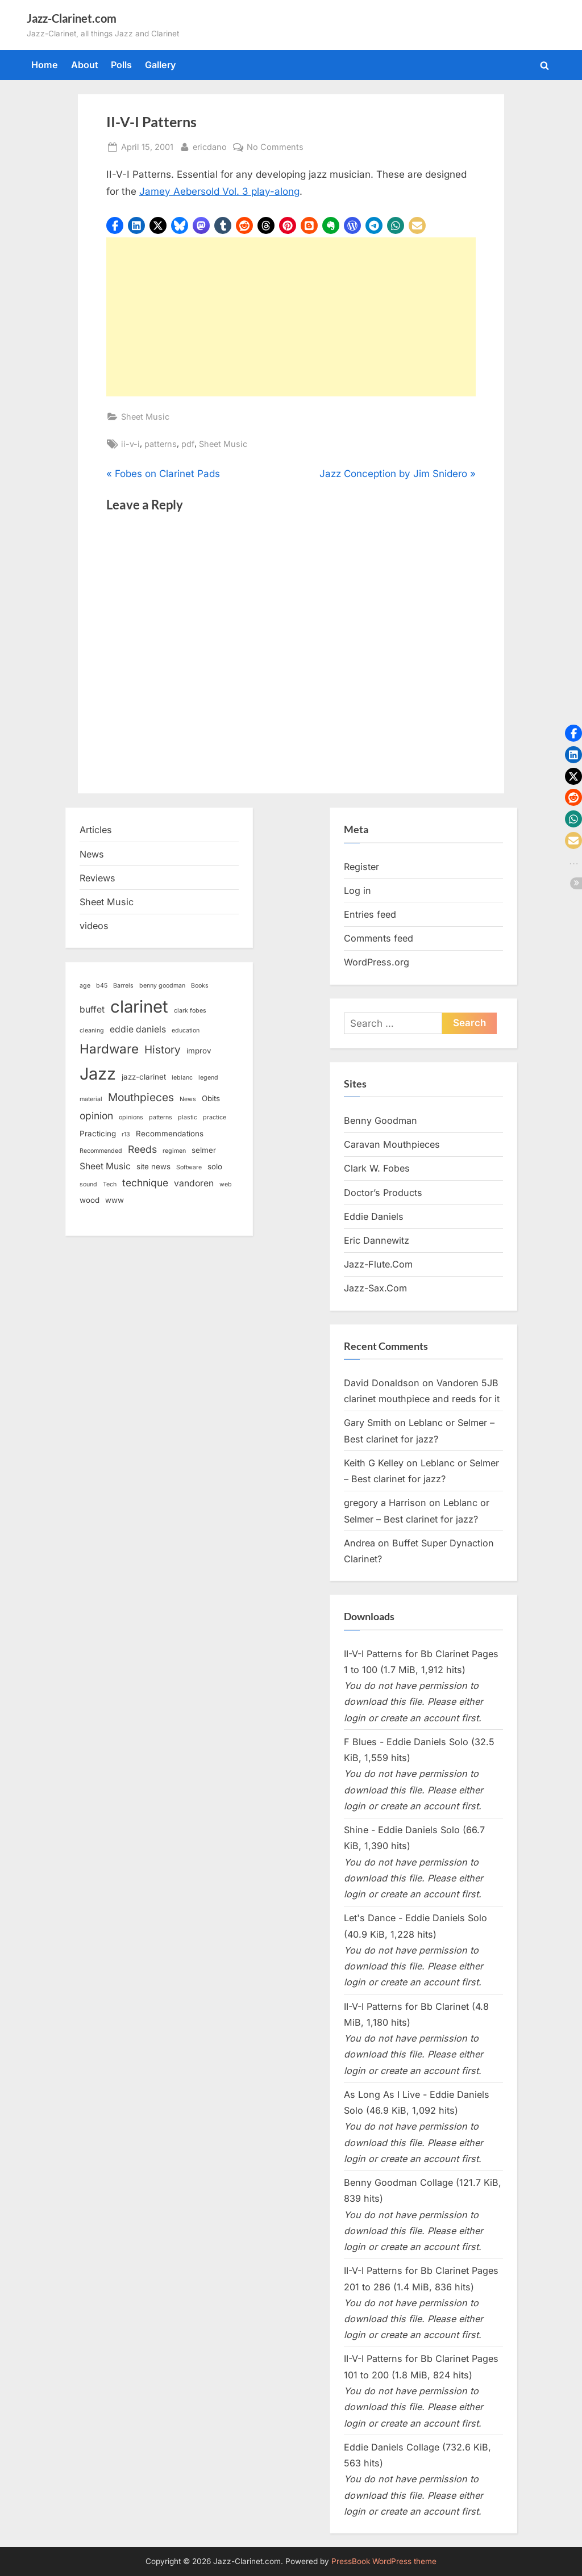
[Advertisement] (291, 316)
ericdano (210, 146)
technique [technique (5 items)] (145, 1183)
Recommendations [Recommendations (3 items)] (169, 1133)
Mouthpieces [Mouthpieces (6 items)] (141, 1097)
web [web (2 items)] (225, 1184)
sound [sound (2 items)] (88, 1184)
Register (361, 866)
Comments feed (378, 938)
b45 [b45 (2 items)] (101, 985)
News (92, 854)
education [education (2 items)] (185, 1030)
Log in (357, 890)
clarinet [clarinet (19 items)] (139, 1007)
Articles (96, 829)
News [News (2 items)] (188, 1099)
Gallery (160, 64)
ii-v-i (130, 444)
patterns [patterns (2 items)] (160, 1117)
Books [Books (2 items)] (200, 985)
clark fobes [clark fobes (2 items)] (190, 1010)
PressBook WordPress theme (383, 2561)
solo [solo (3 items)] (214, 1166)
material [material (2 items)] (91, 1099)
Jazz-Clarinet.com (72, 18)
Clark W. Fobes (377, 1168)
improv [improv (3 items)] (198, 1050)
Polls (121, 64)
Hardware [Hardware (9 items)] (109, 1048)
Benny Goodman (380, 1120)
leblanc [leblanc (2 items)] (182, 1077)
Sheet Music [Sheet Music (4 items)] (105, 1166)
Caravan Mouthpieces (392, 1144)
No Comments (275, 147)
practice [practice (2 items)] (214, 1117)
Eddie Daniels (374, 1216)
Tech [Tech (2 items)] (110, 1184)
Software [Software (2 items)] (189, 1167)
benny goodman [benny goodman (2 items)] (162, 985)
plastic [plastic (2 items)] (187, 1117)
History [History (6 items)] (162, 1049)
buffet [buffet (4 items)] (92, 1009)
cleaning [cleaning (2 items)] (92, 1030)
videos (94, 925)
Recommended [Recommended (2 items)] (101, 1151)
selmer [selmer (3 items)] (204, 1150)
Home (44, 64)
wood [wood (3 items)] (89, 1200)
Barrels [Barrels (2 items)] (123, 985)
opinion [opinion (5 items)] (96, 1116)
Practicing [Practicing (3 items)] (98, 1133)
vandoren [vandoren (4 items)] (194, 1183)
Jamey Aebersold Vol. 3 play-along (219, 191)
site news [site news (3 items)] (153, 1166)
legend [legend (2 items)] (208, 1077)
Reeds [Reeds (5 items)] (142, 1149)
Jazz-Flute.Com (378, 1264)
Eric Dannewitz (376, 1240)
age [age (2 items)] (85, 985)
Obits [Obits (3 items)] (211, 1098)
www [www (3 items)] (114, 1200)
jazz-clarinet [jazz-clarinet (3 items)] (144, 1076)
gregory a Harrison (385, 1502)
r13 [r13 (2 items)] (126, 1134)
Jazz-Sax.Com (375, 1288)
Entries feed (370, 914)
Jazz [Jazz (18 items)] (98, 1074)
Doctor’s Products (383, 1192)
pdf (187, 444)
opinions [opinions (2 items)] (131, 1117)
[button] (114, 225)
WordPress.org (376, 962)
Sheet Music (145, 416)
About (84, 64)
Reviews (97, 878)
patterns (160, 444)
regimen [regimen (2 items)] (174, 1151)
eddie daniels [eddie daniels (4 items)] (138, 1029)
